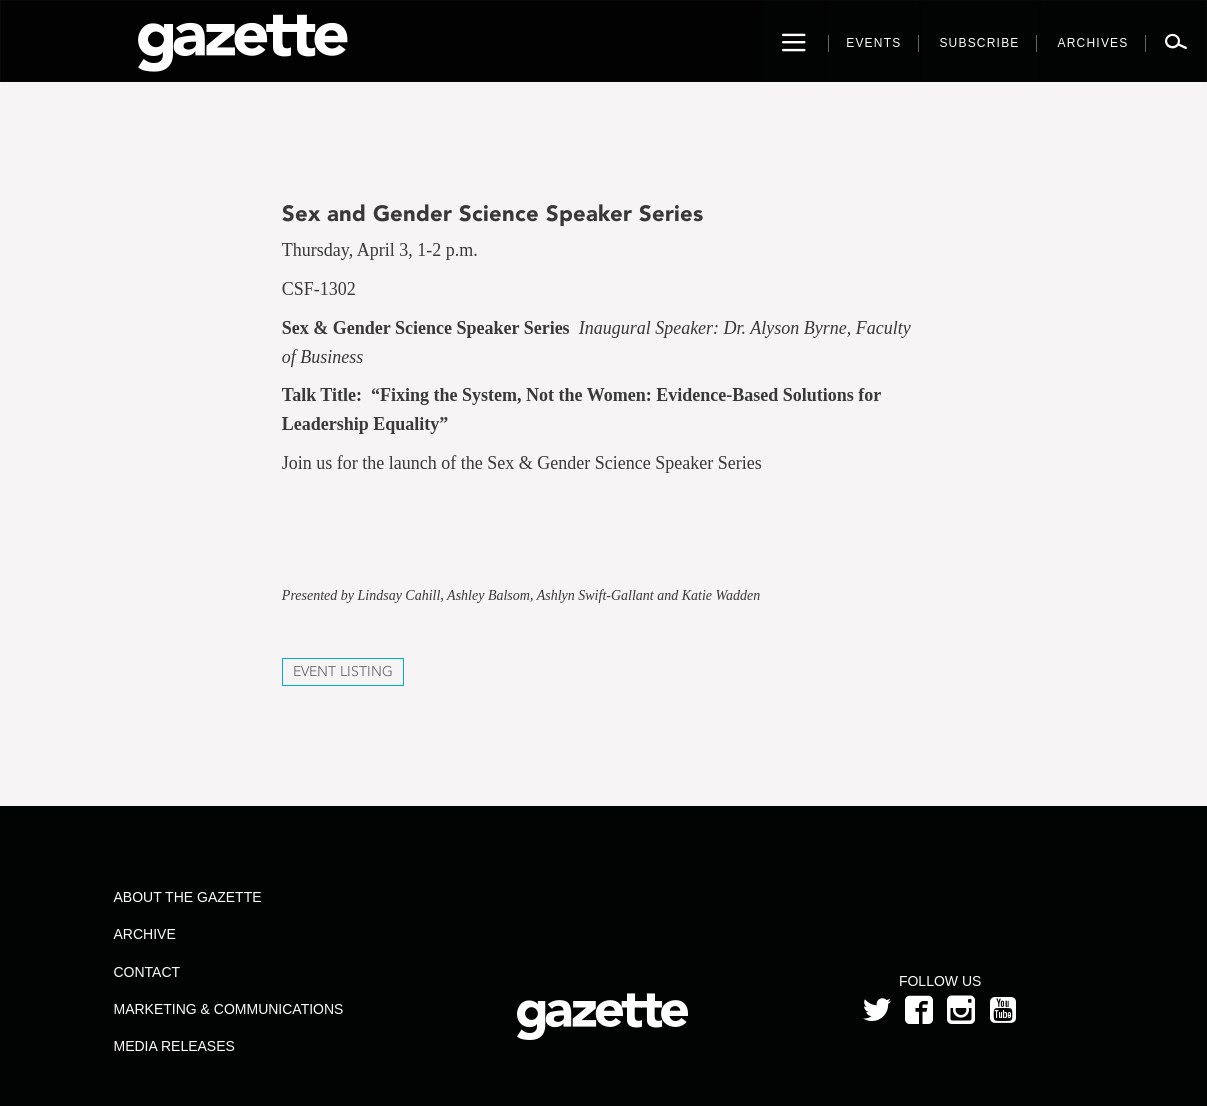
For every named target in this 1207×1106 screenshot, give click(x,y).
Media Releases (173, 1046)
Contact (146, 972)
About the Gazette (187, 897)
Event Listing (343, 671)
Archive (144, 934)
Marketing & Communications (228, 1009)
